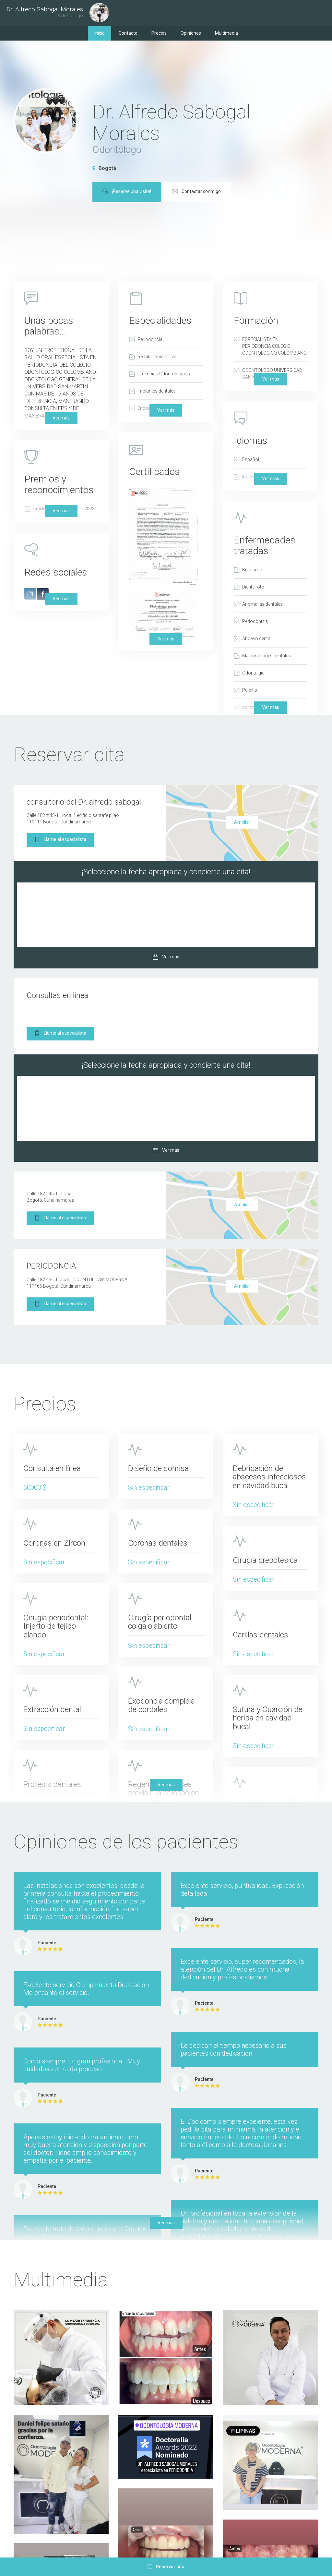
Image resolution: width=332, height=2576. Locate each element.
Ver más (270, 707)
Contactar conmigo (271, 192)
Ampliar (242, 822)
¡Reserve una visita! (201, 192)
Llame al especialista (60, 840)
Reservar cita (166, 2566)
